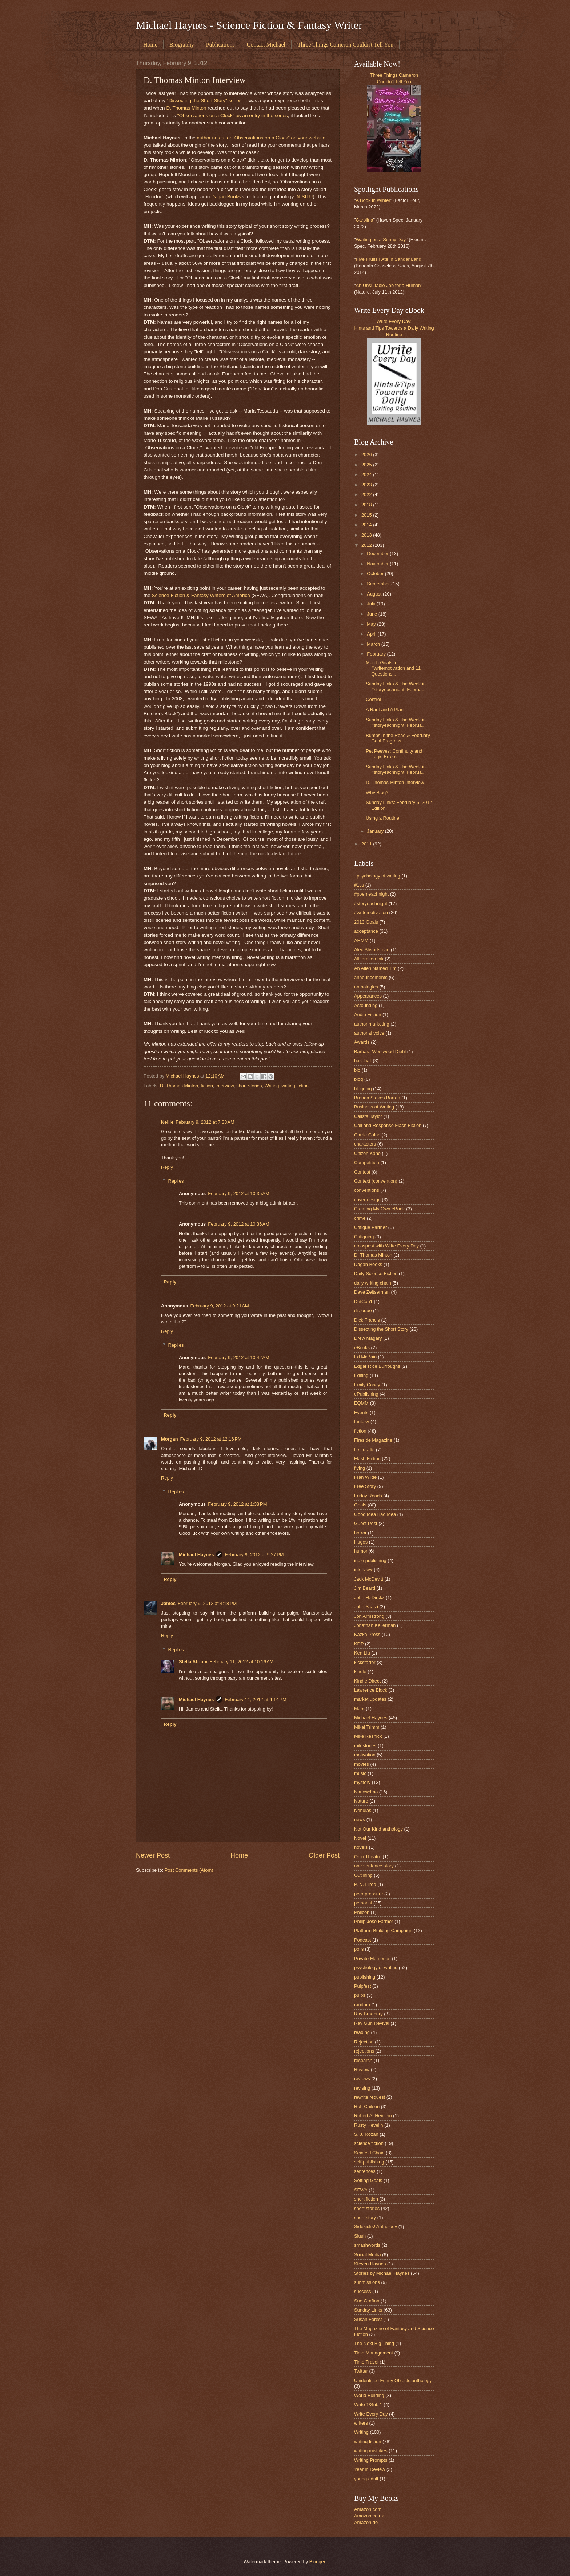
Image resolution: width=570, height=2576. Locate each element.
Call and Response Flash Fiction (387, 1125)
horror (360, 1533)
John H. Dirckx (369, 1597)
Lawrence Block (370, 1690)
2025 (367, 464)
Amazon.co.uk (369, 2516)
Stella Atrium (193, 1661)
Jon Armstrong (369, 1616)
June (372, 614)
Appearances (368, 996)
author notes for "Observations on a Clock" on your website (261, 137)
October (376, 573)
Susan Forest (368, 2319)
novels (361, 1847)
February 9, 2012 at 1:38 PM (237, 1504)
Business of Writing (374, 1107)
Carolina (364, 220)
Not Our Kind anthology (378, 1829)
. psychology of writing (377, 876)
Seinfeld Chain (369, 2152)
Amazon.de (366, 2522)
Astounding (365, 1005)
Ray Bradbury (368, 2013)
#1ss (359, 885)
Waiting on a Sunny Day (381, 239)
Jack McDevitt (368, 1579)
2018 (367, 504)
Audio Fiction (367, 1014)
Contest (362, 1172)
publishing (364, 1977)
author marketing (371, 1024)
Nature (361, 1801)
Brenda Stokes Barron (377, 1097)
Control (373, 699)
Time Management (373, 2353)
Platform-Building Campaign (383, 1930)
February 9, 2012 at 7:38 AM (205, 1122)
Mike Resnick (368, 1736)
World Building (369, 2395)
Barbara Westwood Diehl (380, 1051)
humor (361, 1551)
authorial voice (369, 1033)
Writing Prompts (370, 2460)
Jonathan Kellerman (375, 1625)
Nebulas (362, 1810)
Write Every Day (371, 2414)
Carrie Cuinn (367, 1135)
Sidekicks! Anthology (375, 2226)
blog (358, 1079)
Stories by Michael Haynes (381, 2273)
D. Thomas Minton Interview (395, 782)
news (359, 1819)
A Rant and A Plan (385, 709)
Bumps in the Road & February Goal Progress (398, 738)
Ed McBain (365, 1356)
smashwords (367, 2245)
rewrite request (369, 2097)
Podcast (362, 1940)
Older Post (324, 1855)
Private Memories (372, 1958)
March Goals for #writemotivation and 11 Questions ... (393, 668)
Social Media (367, 2254)
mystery (362, 1782)
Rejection (364, 2042)
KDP (359, 1644)
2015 (367, 515)
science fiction (369, 2143)
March (374, 644)
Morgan (169, 1439)
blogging (363, 1088)
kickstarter (365, 1662)
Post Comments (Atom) (189, 1870)
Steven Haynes (370, 2263)
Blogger (317, 2561)
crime (359, 1218)
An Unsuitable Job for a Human (388, 285)
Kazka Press (367, 1634)
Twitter (361, 2371)
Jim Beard (364, 1588)
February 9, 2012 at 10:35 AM (238, 1193)
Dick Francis (367, 1320)
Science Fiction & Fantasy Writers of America (201, 595)
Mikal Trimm (366, 1727)
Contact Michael (266, 44)
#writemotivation (371, 912)
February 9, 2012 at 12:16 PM (211, 1439)
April (372, 634)
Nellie (167, 1122)
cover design (367, 1199)
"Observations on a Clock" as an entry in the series (232, 115)
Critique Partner (370, 1227)
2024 (367, 474)
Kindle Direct (367, 1681)
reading (362, 2032)
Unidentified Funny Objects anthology (393, 2380)
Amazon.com (367, 2509)
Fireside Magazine (373, 1440)
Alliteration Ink (369, 958)
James (168, 1603)
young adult (366, 2478)
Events (361, 1412)
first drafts (364, 1449)
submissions (367, 2282)
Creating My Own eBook (379, 1208)
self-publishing (369, 2162)
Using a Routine (382, 818)
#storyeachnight (370, 903)
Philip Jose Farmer (373, 1921)
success (362, 2291)
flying (359, 1468)
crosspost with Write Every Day (386, 1246)
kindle (360, 1671)
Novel (360, 1838)
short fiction (366, 2199)
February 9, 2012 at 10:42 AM (238, 1357)
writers (361, 2423)
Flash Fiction (367, 1458)
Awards (362, 1042)
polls (359, 1949)
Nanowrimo (366, 1792)
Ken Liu (362, 1653)
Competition (366, 1162)
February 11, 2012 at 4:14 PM (255, 1699)
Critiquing (364, 1236)
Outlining (363, 1875)
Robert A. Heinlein (373, 2115)
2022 (367, 494)
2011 (367, 844)
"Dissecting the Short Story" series (204, 100)
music (360, 1773)
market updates (370, 1699)
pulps (359, 1995)
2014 (367, 524)
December (378, 553)
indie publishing (370, 1560)
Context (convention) (375, 1181)
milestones (365, 1745)
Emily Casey (367, 1384)
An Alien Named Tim (375, 968)
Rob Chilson (367, 2106)
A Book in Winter (373, 200)
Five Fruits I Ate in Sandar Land (388, 259)
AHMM (361, 940)
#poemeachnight (371, 894)
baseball (363, 1060)
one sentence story (374, 1865)
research (363, 2060)
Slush (360, 2236)
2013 (367, 535)
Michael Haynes (196, 1554)
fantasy (361, 1421)
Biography (181, 44)
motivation (365, 1754)
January (376, 831)
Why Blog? (377, 792)
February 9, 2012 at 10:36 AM (238, 1224)
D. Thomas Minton (186, 108)
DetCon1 (363, 1301)
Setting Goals (368, 2180)
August (375, 594)
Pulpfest (362, 1986)
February (377, 654)
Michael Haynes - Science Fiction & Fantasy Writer (249, 25)
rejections (364, 2051)
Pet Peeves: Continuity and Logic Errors (394, 753)
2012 (367, 545)
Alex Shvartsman (371, 949)
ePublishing (366, 1394)
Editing (361, 1375)
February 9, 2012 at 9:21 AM (219, 1306)
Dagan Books (226, 196)
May (372, 624)
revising (362, 2088)
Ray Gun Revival (371, 2023)
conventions (366, 1190)
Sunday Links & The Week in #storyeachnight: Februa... (396, 686)
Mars (359, 1708)
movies (361, 1764)
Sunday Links (368, 2310)
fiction (207, 1085)
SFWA (361, 2190)
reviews (362, 2078)
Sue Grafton (366, 2301)
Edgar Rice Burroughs (377, 1366)
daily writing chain (372, 1283)
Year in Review (369, 2469)
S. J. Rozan (366, 2134)
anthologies (366, 987)
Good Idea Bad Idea (375, 1514)
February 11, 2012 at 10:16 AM (242, 1661)
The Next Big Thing (374, 2343)
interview (225, 1085)
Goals (360, 1505)
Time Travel (366, 2362)
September (379, 583)
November (378, 563)
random (362, 2004)
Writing (272, 1085)
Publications (220, 44)
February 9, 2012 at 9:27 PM (254, 1554)
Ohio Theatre (367, 1856)
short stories (249, 1085)
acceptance (366, 931)
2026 (367, 454)
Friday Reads (368, 1495)
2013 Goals (366, 922)
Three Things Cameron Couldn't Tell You (345, 44)
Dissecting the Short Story (381, 1329)
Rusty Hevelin (368, 2125)
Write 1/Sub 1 (368, 2404)
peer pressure (368, 1893)
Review (361, 2069)
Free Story (365, 1486)
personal (363, 1903)
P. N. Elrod (365, 1884)
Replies (176, 1181)
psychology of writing (376, 1967)
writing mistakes (371, 2450)
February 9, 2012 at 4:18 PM (207, 1603)
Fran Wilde (365, 1477)
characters (365, 1144)
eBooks (362, 1347)
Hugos (361, 1542)
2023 (367, 484)
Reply (167, 1167)
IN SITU (304, 196)
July (371, 603)
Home (150, 44)
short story (365, 2217)
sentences (365, 2171)
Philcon (361, 1912)
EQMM (361, 1403)
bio (357, 1070)
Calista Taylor (368, 1116)
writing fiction (295, 1085)
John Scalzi (366, 1606)
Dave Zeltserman (372, 1292)
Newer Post (153, 1855)
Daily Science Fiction (376, 1273)
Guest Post (365, 1523)
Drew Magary (368, 1338)
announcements (371, 977)
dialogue (363, 1310)
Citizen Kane (367, 1153)
